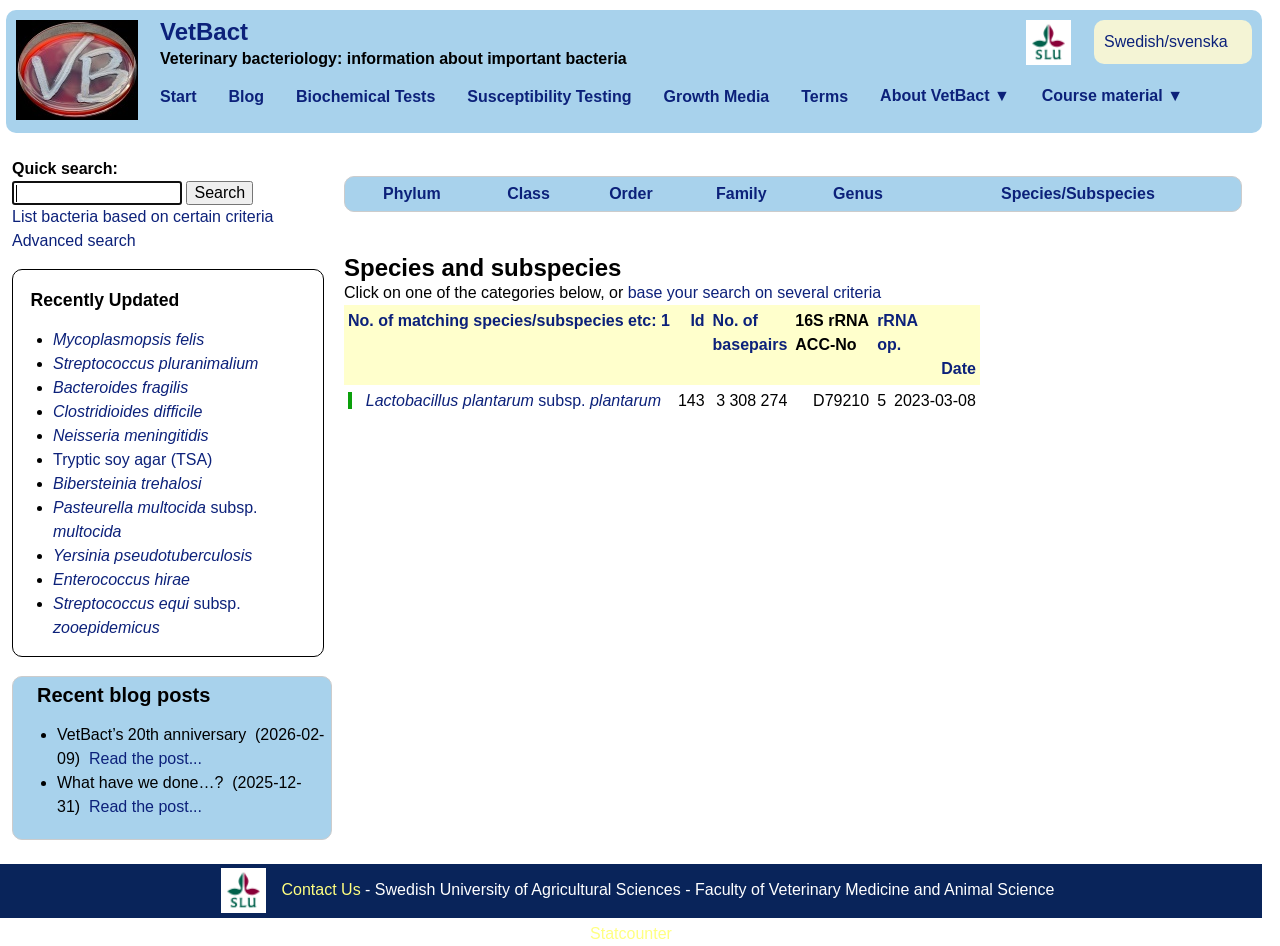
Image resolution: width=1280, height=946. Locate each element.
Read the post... (145, 758)
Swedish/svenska (1166, 41)
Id (697, 320)
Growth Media (716, 96)
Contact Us (321, 889)
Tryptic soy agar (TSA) (132, 459)
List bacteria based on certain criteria (142, 216)
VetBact (204, 31)
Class (528, 193)
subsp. (513, 400)
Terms (824, 96)
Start (178, 96)
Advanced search (74, 240)
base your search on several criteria (754, 292)
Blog (246, 96)
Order (631, 193)
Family (741, 193)
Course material (1112, 95)
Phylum (412, 193)
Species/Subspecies (1078, 193)
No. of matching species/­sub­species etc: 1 (509, 320)
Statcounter (631, 933)
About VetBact (945, 95)
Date (958, 368)
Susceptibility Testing (549, 96)
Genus (858, 193)
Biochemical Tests (365, 96)
